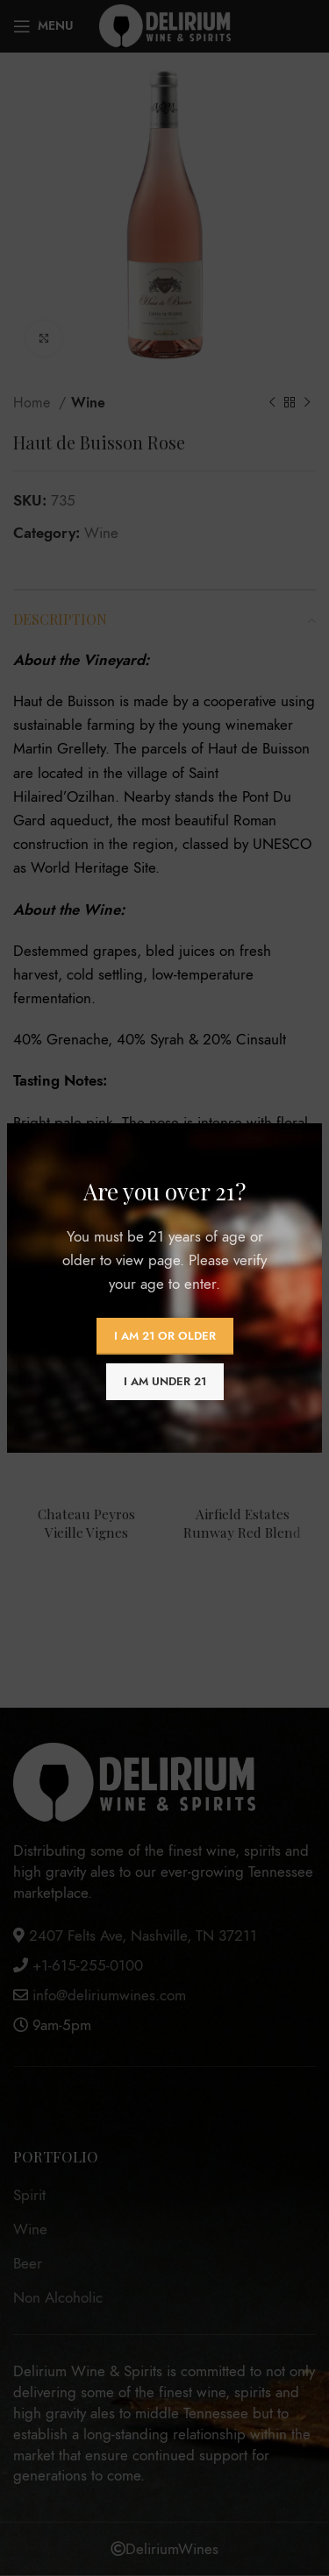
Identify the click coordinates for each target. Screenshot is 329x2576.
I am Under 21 (165, 1382)
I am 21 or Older (165, 1336)
